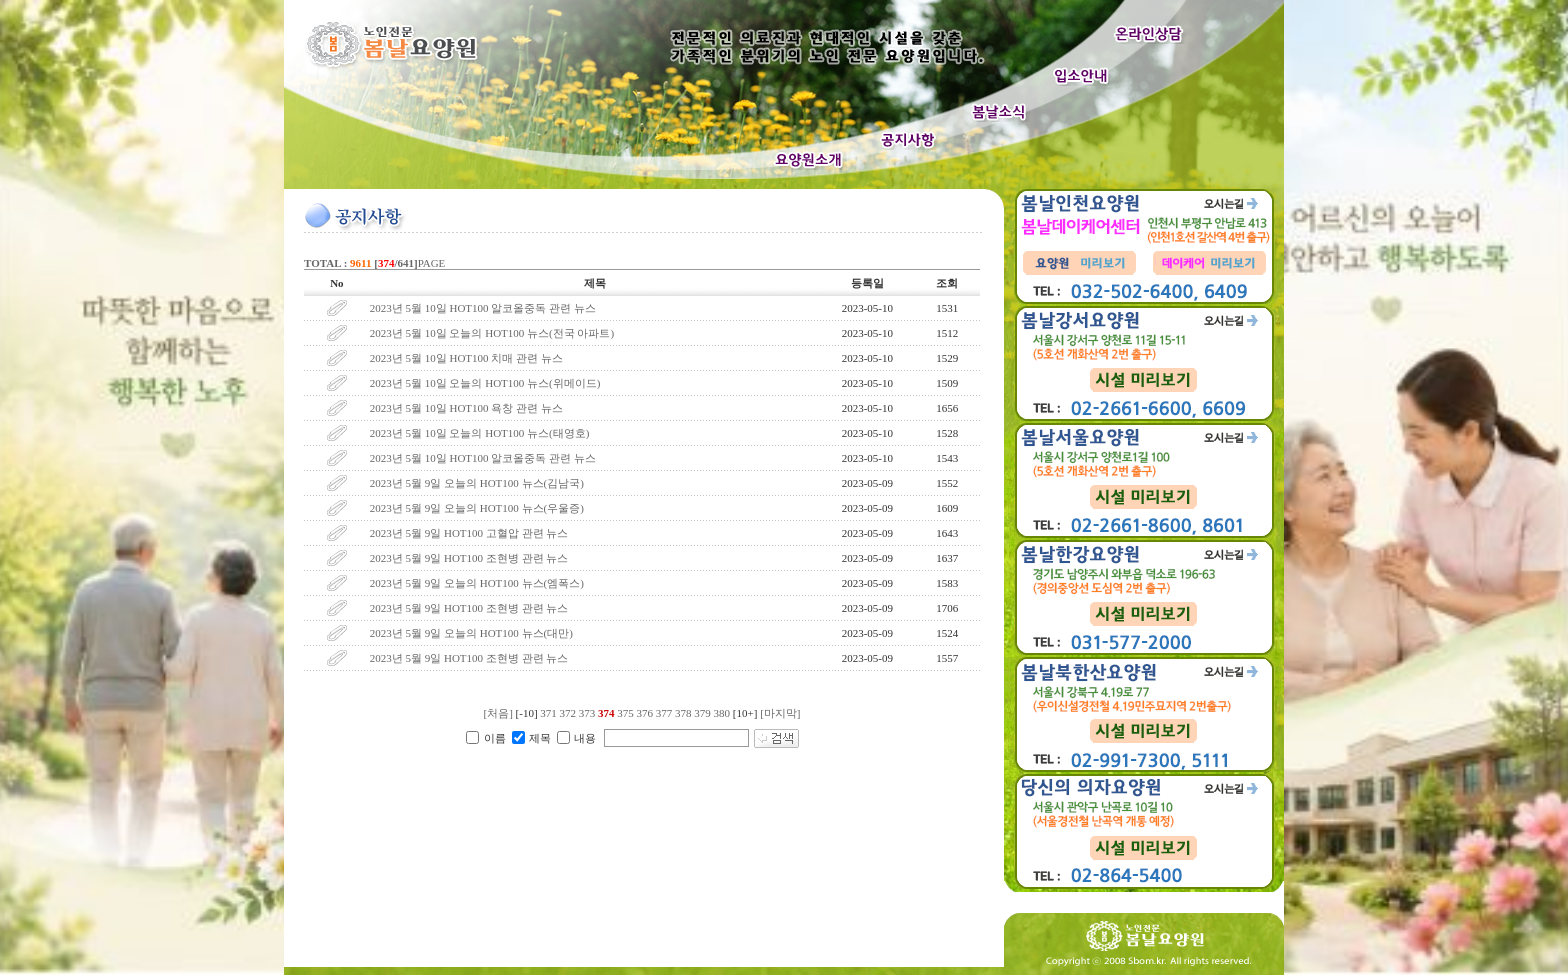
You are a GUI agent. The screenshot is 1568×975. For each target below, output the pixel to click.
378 (683, 713)
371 (548, 713)
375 (625, 713)
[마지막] (780, 713)
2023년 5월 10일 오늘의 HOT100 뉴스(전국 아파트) (492, 333)
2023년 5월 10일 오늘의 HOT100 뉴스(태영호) (480, 433)
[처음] (498, 713)
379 (702, 713)
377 (664, 713)
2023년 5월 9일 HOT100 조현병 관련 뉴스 (469, 558)
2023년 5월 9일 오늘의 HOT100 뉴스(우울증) (477, 508)
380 (722, 713)
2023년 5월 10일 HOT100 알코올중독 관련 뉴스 (483, 308)
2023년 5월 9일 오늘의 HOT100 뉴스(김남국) (477, 483)
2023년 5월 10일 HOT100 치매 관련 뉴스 (466, 358)
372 (568, 713)
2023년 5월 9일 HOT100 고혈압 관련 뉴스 (469, 533)
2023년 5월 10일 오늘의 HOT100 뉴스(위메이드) (486, 383)
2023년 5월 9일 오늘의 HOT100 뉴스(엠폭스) (477, 583)
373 (587, 713)
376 (645, 713)
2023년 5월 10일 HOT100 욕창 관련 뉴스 (468, 408)
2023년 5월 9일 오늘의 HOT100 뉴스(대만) (471, 633)
